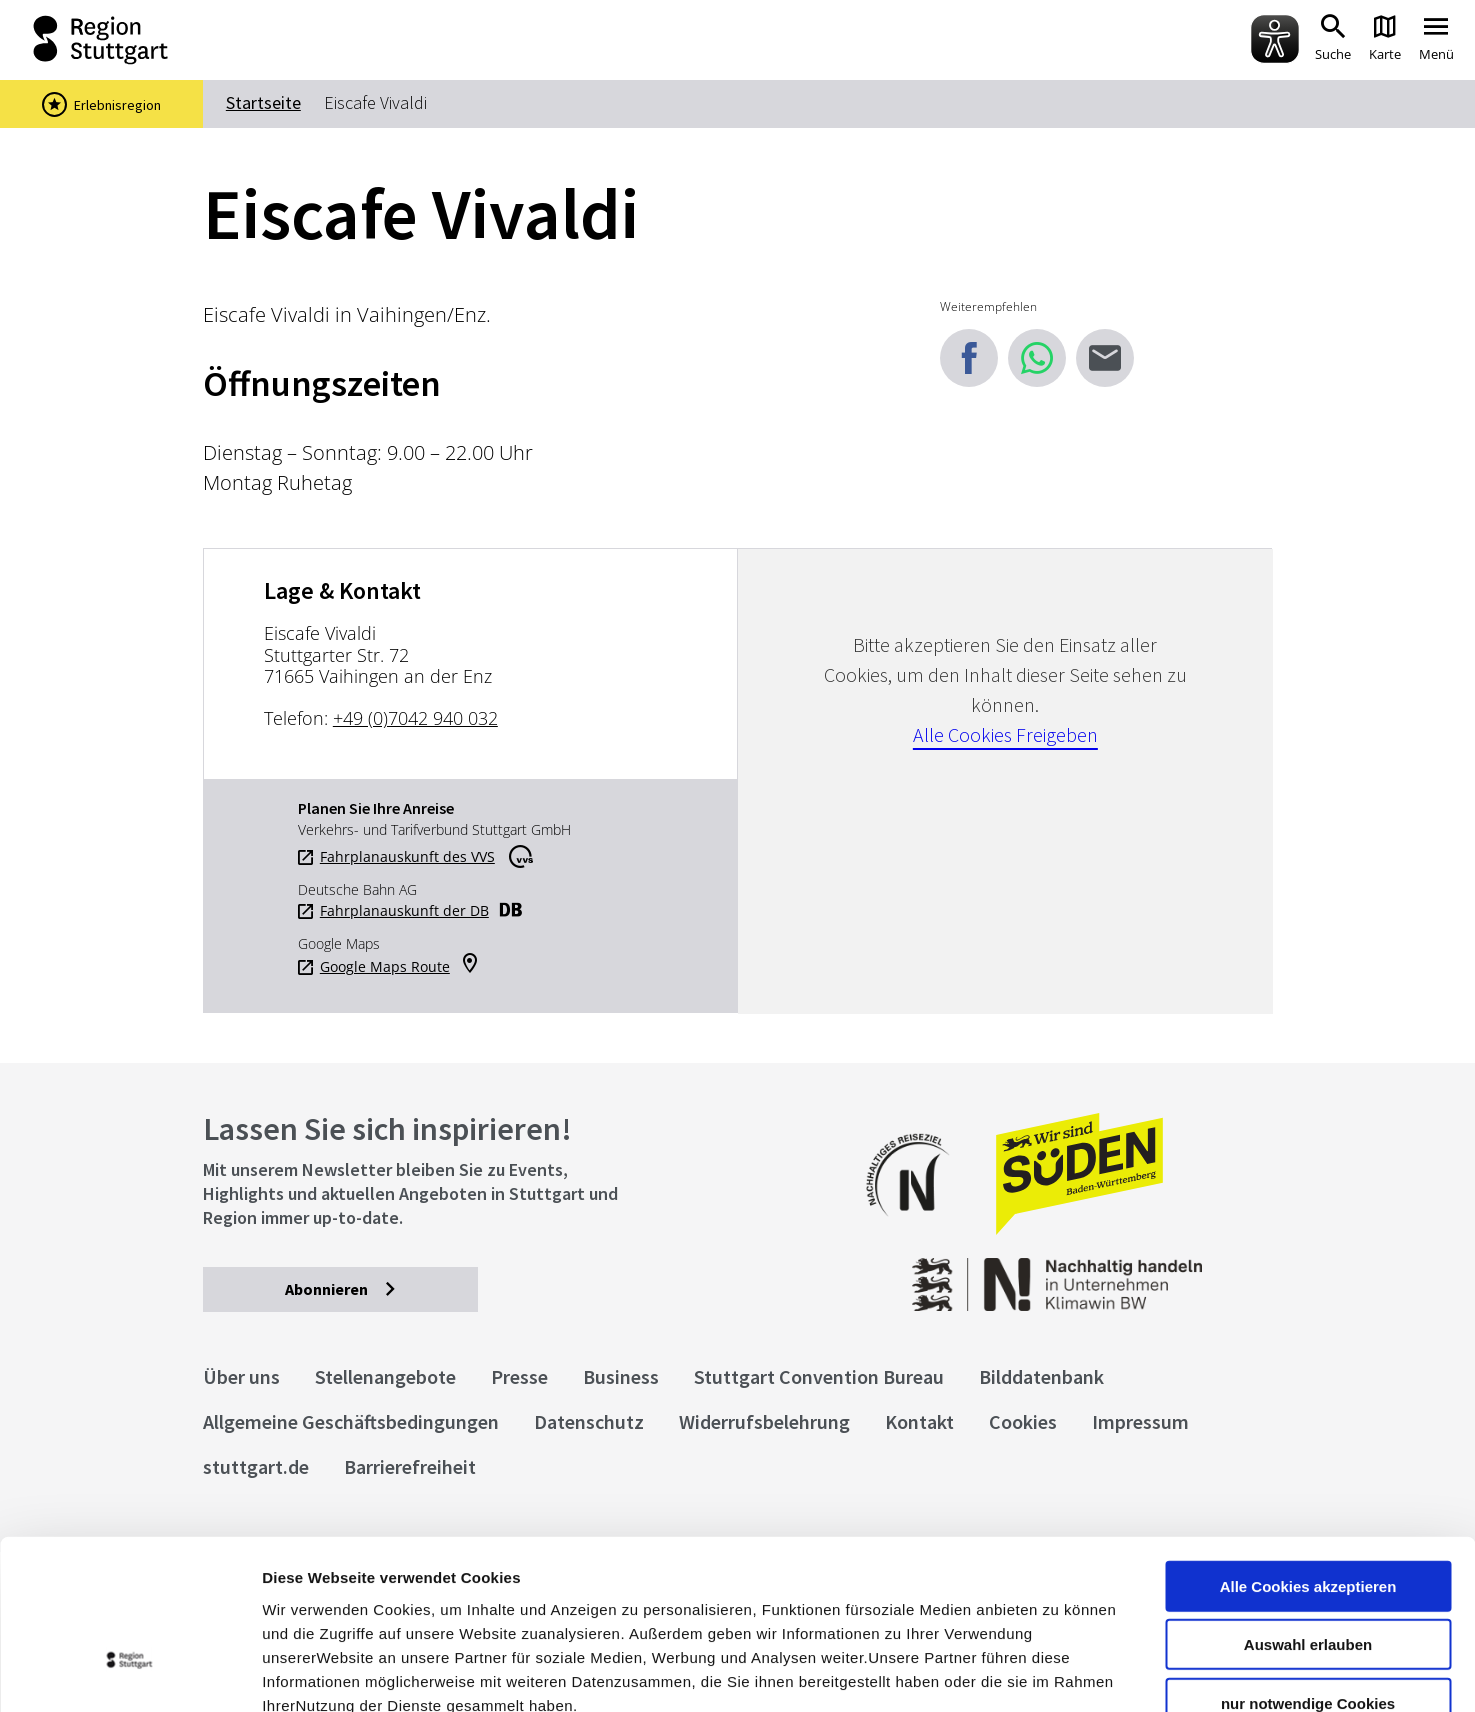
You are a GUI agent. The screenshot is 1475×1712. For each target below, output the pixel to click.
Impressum (304, 1591)
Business (621, 1376)
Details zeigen (1063, 1672)
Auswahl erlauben (1308, 1507)
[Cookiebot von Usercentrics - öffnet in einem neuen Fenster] (129, 1673)
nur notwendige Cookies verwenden (1308, 1574)
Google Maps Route (385, 967)
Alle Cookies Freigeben (1005, 734)
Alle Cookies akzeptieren (1308, 1448)
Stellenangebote (385, 1376)
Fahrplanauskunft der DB (404, 911)
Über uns (241, 1376)
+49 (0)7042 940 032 (415, 718)
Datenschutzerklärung (444, 1591)
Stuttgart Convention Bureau (819, 1376)
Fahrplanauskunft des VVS (407, 857)
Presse (519, 1376)
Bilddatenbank (1041, 1376)
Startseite (263, 102)
